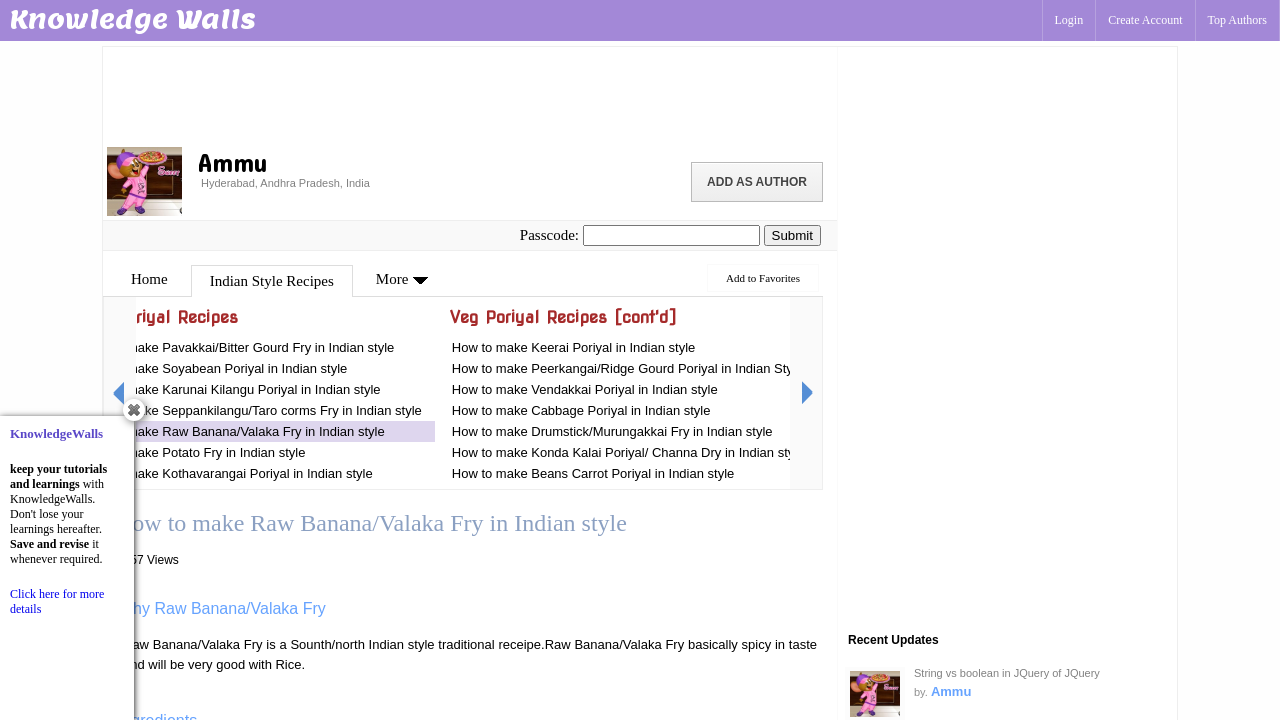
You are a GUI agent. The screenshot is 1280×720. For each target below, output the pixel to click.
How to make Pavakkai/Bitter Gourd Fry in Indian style (238, 347)
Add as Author (757, 182)
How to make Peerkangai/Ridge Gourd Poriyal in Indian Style (627, 368)
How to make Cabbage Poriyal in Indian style (581, 410)
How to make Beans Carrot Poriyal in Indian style (593, 473)
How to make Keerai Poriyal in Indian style (574, 347)
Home (149, 279)
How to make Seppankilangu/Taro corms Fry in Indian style (252, 410)
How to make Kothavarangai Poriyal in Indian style (228, 473)
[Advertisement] (470, 95)
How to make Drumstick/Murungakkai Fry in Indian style (612, 431)
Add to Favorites (763, 278)
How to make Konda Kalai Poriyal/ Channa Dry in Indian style (628, 452)
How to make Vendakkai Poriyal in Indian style (585, 389)
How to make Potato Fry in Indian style (194, 452)
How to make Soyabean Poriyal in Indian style (215, 368)
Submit (792, 235)
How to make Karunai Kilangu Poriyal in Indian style (232, 389)
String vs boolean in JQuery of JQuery (1007, 673)
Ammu (951, 691)
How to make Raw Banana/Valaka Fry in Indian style (234, 431)
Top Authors (1238, 20)
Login (1069, 20)
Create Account (1145, 20)
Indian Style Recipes (272, 281)
